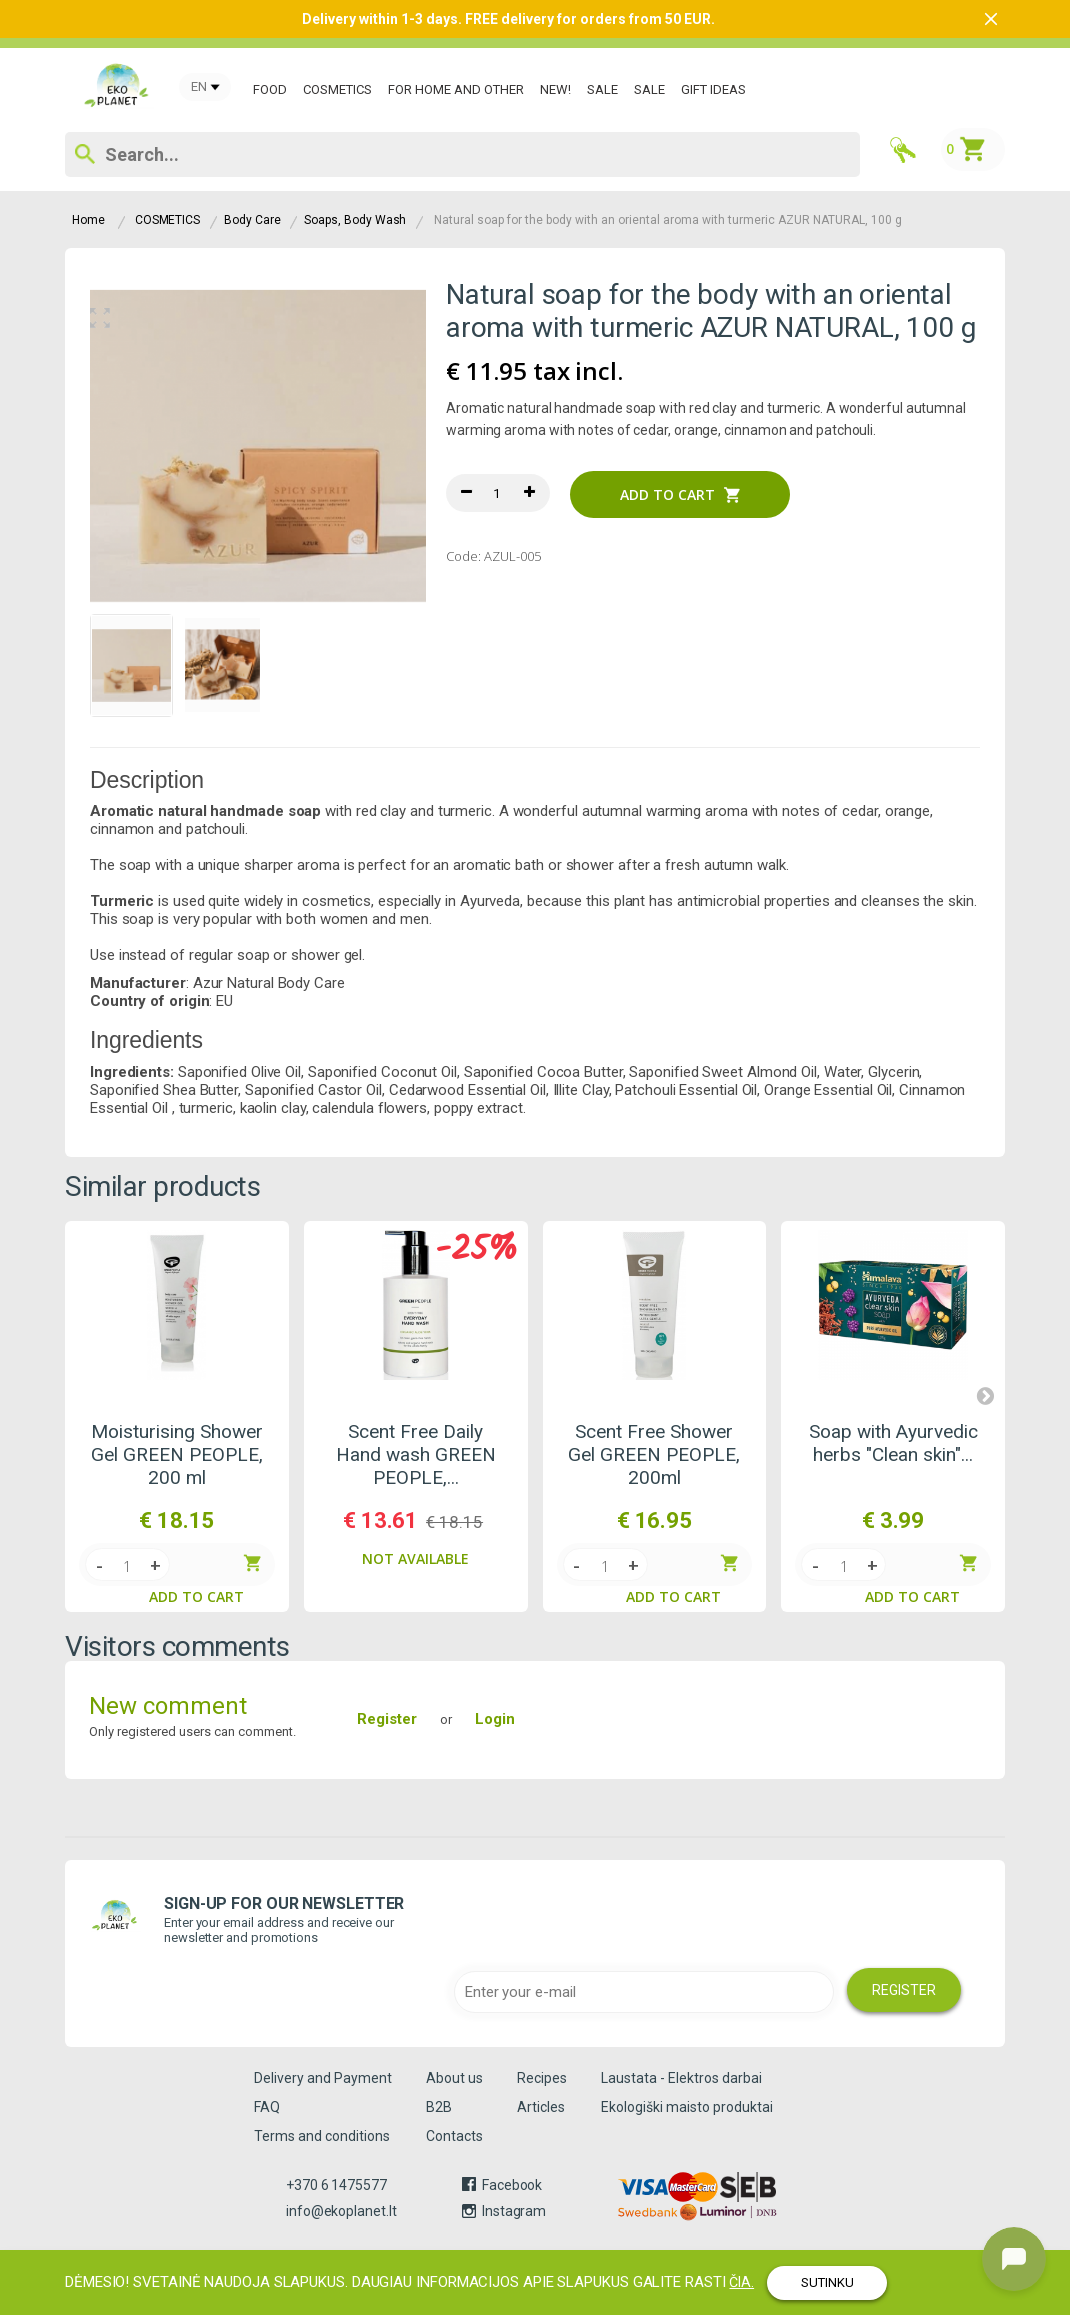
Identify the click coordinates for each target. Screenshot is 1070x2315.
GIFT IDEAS (713, 89)
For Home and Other (456, 89)
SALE (602, 89)
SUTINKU (827, 2282)
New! (555, 89)
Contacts (454, 2136)
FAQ (267, 2107)
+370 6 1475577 (336, 2185)
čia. (741, 2282)
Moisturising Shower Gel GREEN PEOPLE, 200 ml (177, 1454)
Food (270, 89)
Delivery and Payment (323, 2078)
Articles (541, 2107)
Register (387, 1719)
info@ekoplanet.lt (341, 2211)
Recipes (542, 2078)
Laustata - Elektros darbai (681, 2078)
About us (454, 2078)
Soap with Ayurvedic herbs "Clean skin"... (893, 1443)
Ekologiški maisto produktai (687, 2107)
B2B (439, 2107)
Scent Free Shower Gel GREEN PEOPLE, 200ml (654, 1454)
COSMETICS (337, 89)
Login (495, 1719)
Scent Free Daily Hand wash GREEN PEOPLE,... (416, 1454)
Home (88, 220)
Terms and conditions (322, 2136)
